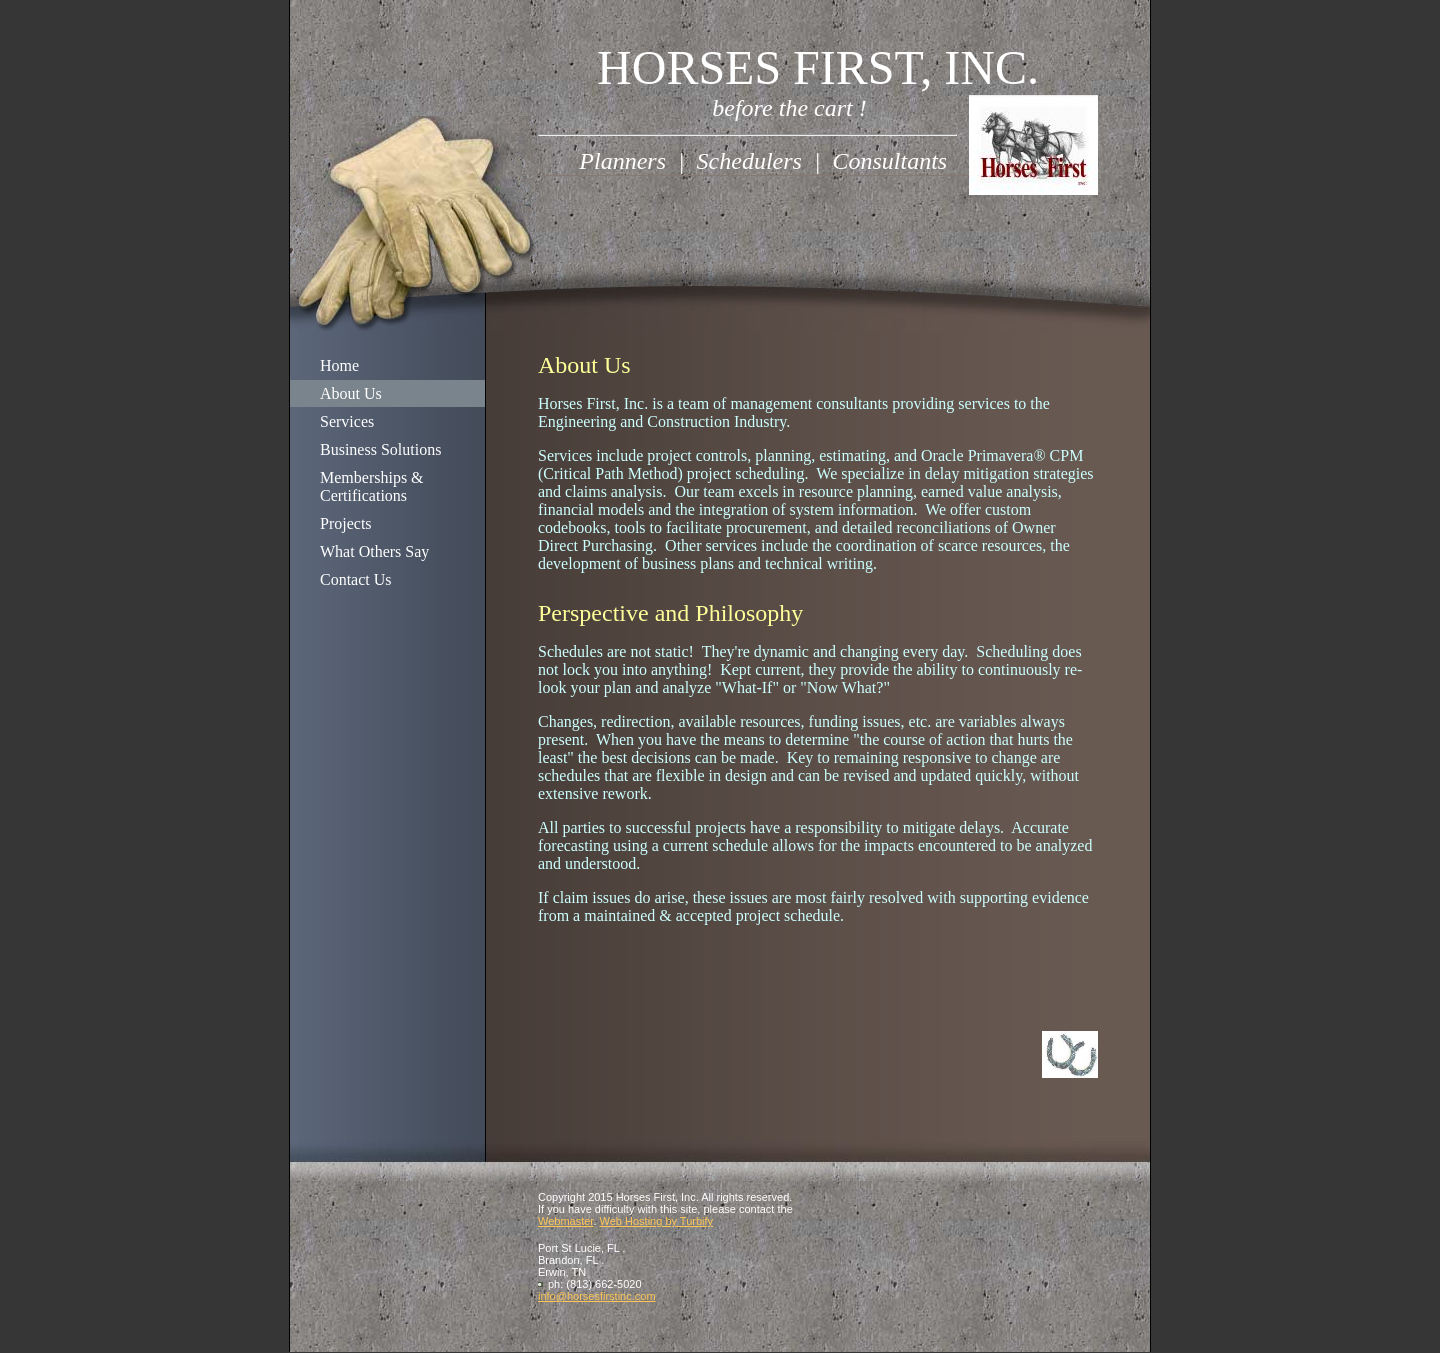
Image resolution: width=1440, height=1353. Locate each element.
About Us (351, 393)
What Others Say (374, 551)
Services (347, 421)
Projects (346, 523)
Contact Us (356, 579)
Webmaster (565, 1221)
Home (339, 365)
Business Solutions (380, 449)
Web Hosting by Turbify (657, 1221)
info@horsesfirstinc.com (597, 1296)
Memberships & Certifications (372, 486)
